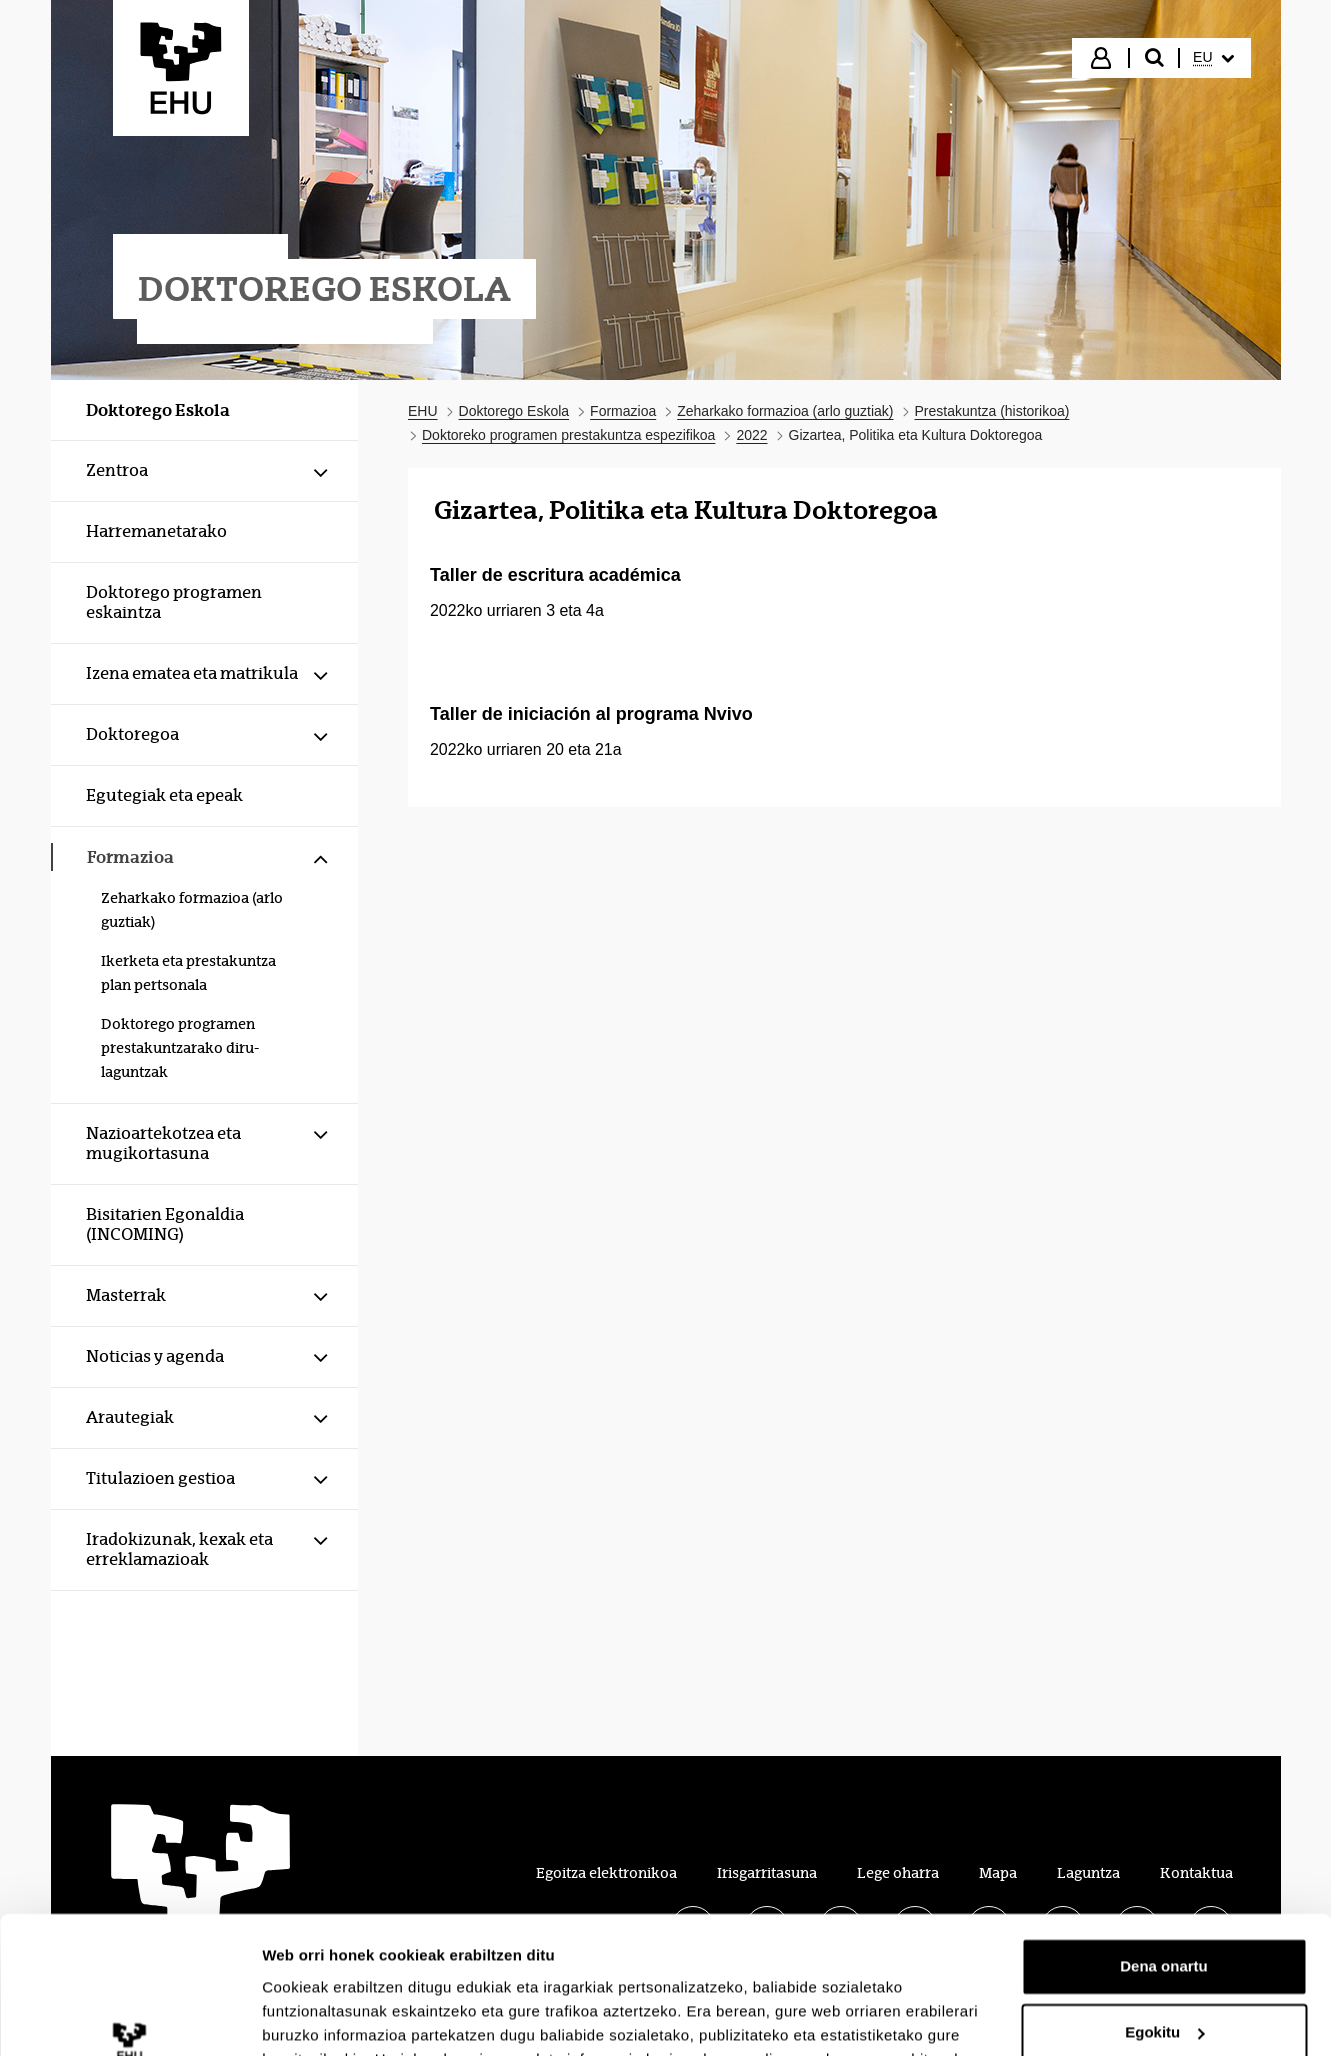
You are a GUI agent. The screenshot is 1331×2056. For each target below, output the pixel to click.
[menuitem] (1213, 58)
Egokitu (1164, 1910)
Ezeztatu (1164, 1976)
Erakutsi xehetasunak (340, 2016)
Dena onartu (1164, 1845)
